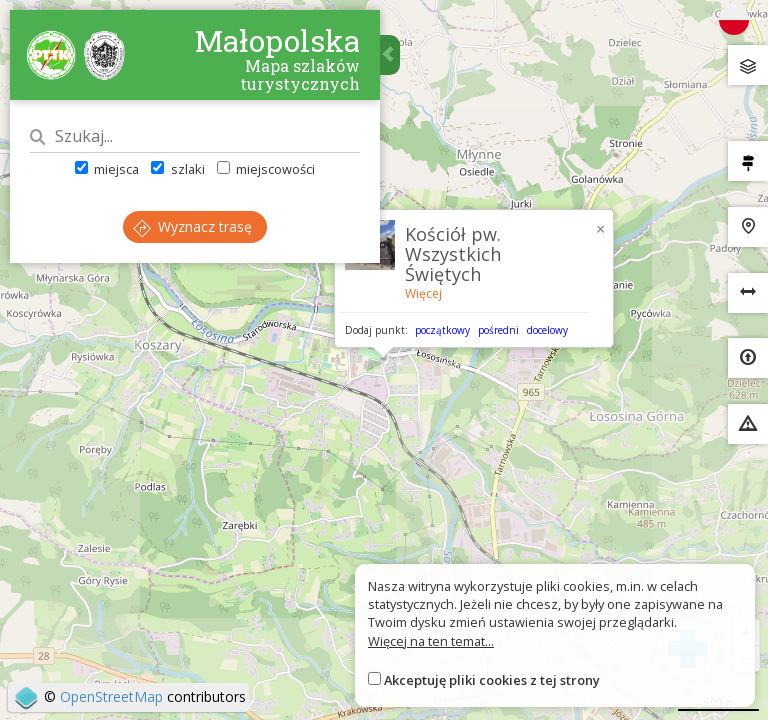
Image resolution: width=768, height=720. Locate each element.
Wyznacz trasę (192, 226)
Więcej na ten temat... (431, 641)
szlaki (177, 169)
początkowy (442, 330)
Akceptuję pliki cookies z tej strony (492, 680)
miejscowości (266, 169)
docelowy (547, 330)
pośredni (498, 330)
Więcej (423, 293)
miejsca (107, 169)
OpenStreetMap (111, 696)
